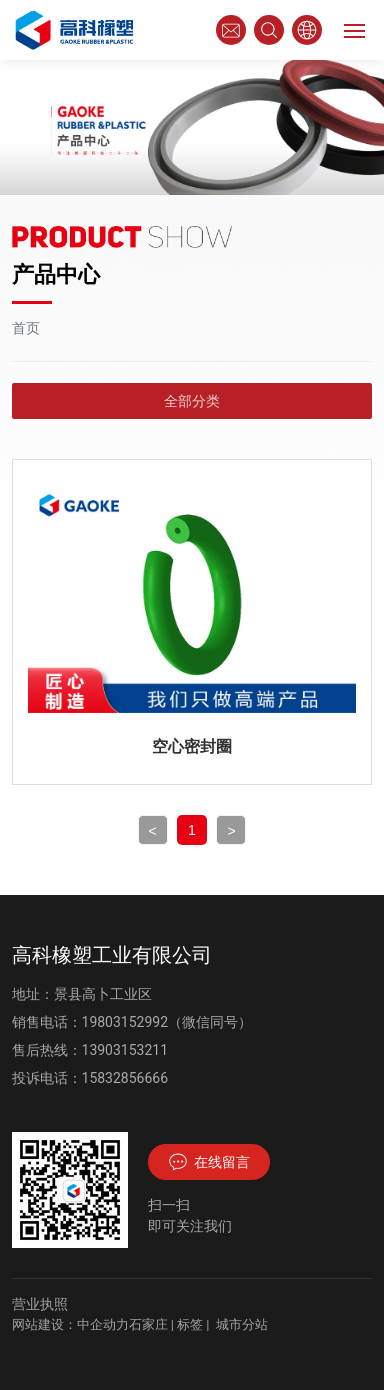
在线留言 (209, 1162)
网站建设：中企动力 (70, 1324)
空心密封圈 (192, 746)
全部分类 (192, 401)
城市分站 (242, 1324)
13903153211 (125, 1050)
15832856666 (125, 1078)
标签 (190, 1324)
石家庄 (148, 1324)
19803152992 (125, 1022)
